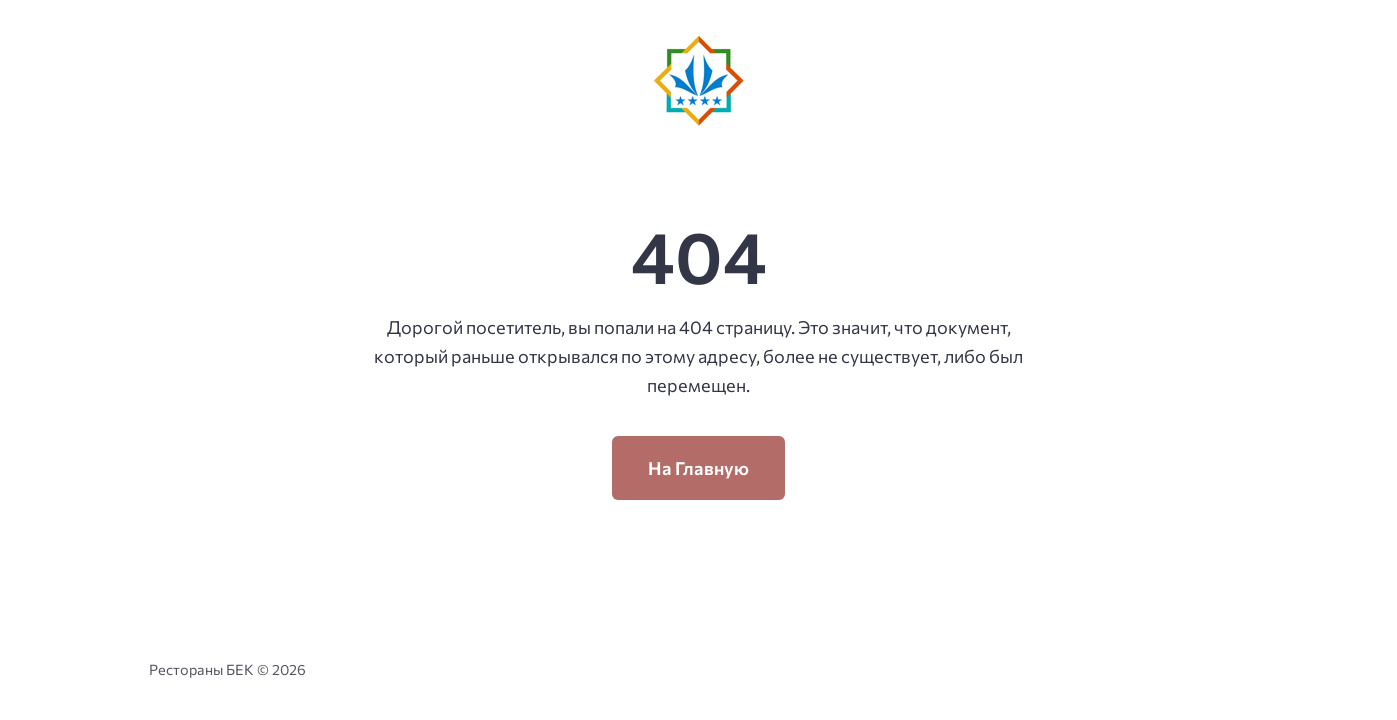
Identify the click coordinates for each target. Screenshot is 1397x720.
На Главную (698, 468)
